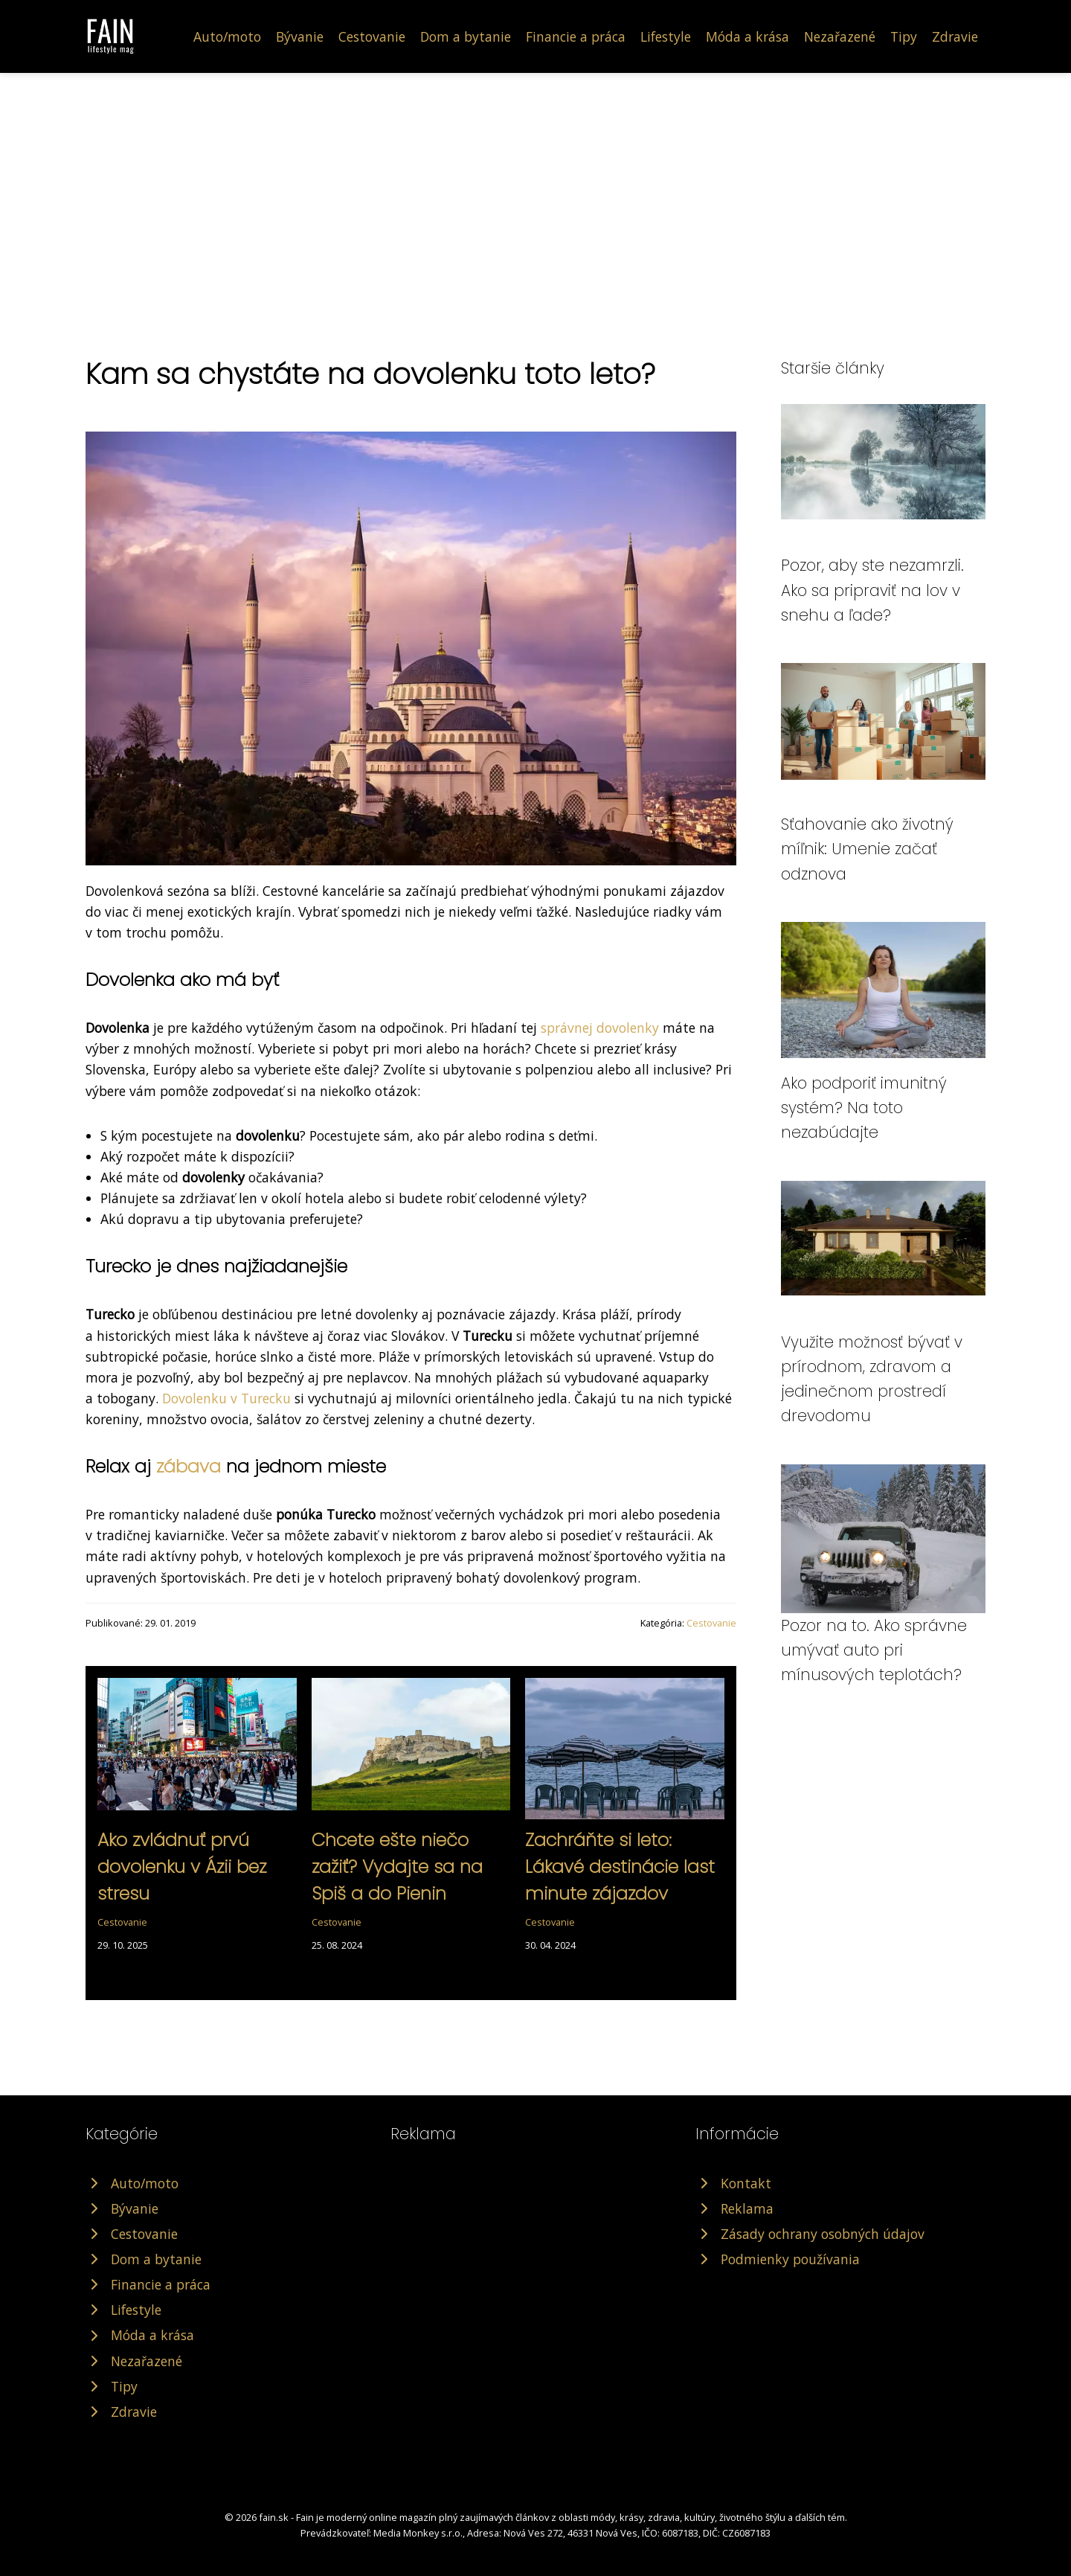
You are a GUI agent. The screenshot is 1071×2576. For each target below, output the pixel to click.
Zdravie (955, 36)
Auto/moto (227, 36)
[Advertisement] (535, 184)
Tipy (903, 36)
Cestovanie (371, 36)
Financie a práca (575, 36)
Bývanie (300, 36)
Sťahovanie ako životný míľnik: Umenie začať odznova (867, 849)
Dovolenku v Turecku (226, 1398)
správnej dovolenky (600, 1028)
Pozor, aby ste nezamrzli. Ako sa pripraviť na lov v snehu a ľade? (872, 590)
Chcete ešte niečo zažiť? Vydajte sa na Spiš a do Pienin (397, 1866)
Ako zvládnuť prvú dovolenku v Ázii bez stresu (181, 1866)
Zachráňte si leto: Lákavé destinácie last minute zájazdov (620, 1866)
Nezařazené (839, 36)
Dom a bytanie (465, 36)
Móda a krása (747, 36)
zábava (188, 1466)
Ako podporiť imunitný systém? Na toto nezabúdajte (864, 1108)
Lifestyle (665, 36)
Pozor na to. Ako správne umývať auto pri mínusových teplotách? (874, 1650)
